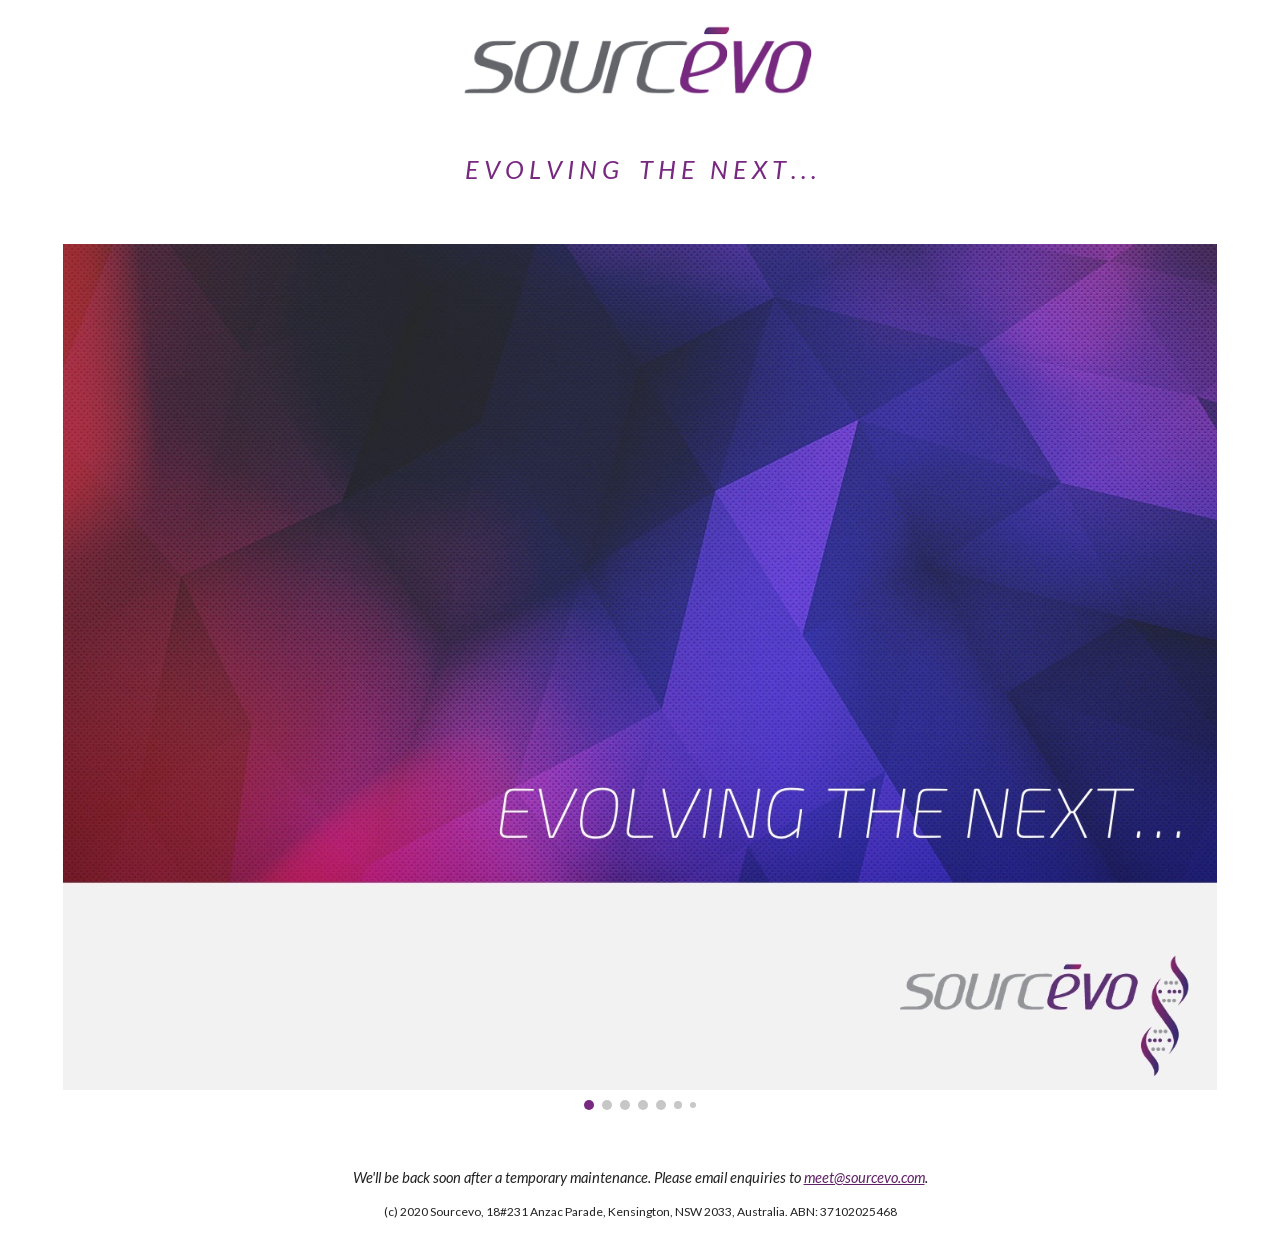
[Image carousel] (640, 677)
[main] (640, 169)
